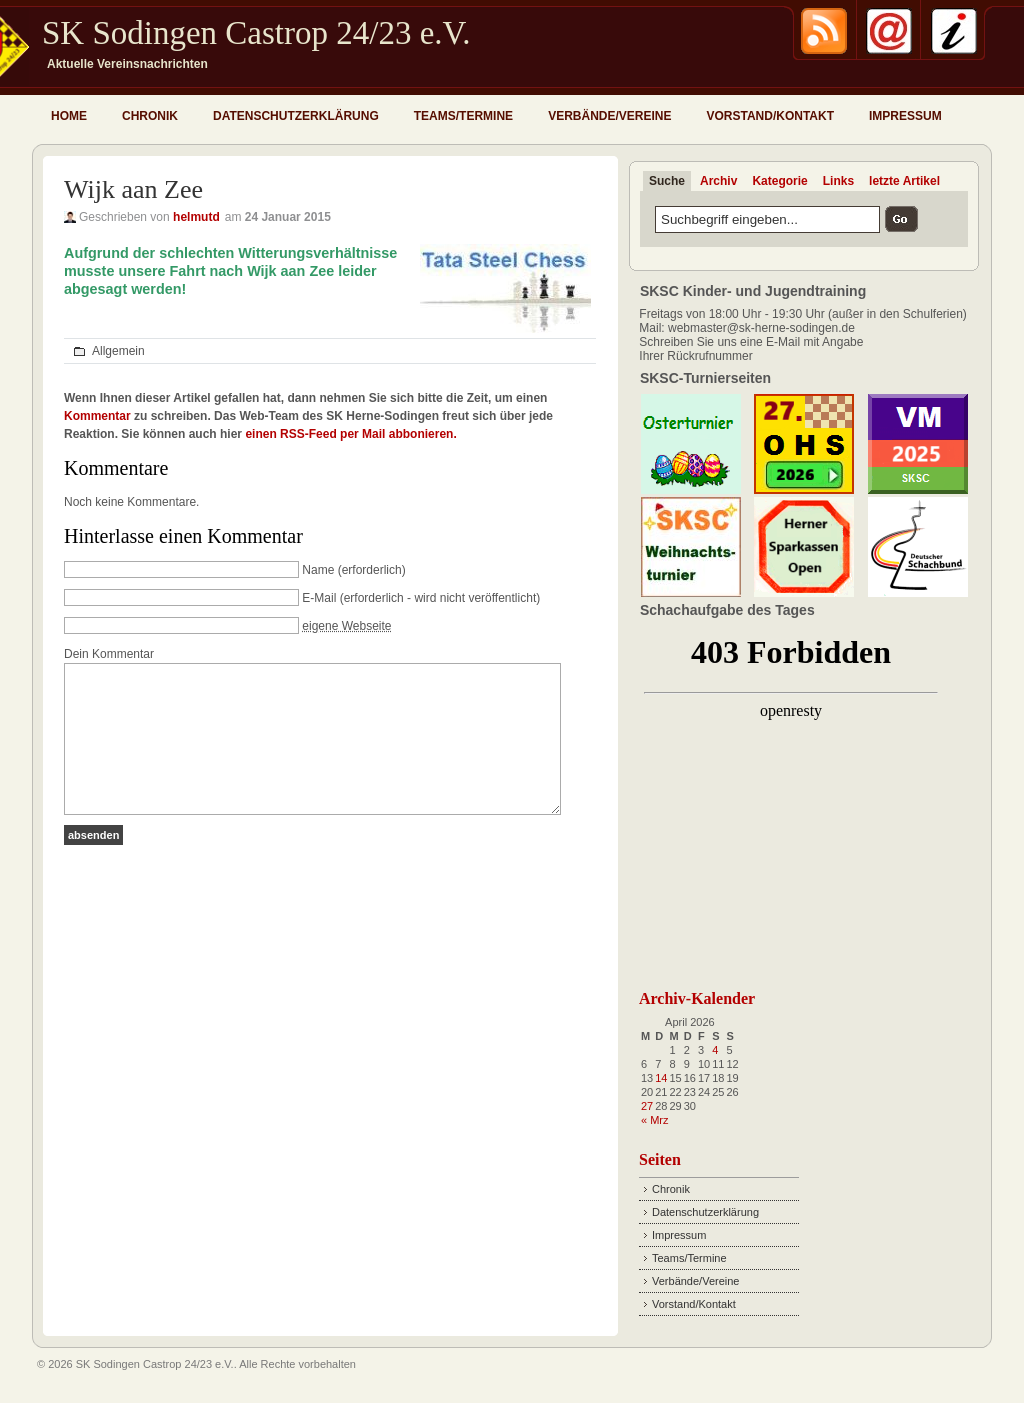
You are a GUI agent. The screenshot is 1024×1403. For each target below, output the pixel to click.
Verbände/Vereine (609, 116)
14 (661, 1078)
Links (838, 181)
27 (647, 1106)
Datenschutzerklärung (296, 116)
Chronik (150, 116)
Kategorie (779, 181)
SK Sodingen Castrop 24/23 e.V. (256, 33)
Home (69, 116)
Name (318, 570)
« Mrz (655, 1120)
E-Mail (319, 598)
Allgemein (118, 351)
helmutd (196, 217)
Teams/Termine (463, 116)
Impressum (905, 116)
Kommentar (97, 416)
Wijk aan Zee (133, 189)
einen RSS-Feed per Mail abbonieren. (350, 434)
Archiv (718, 181)
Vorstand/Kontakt (770, 116)
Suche (667, 181)
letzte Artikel (904, 181)
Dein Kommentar (109, 654)
